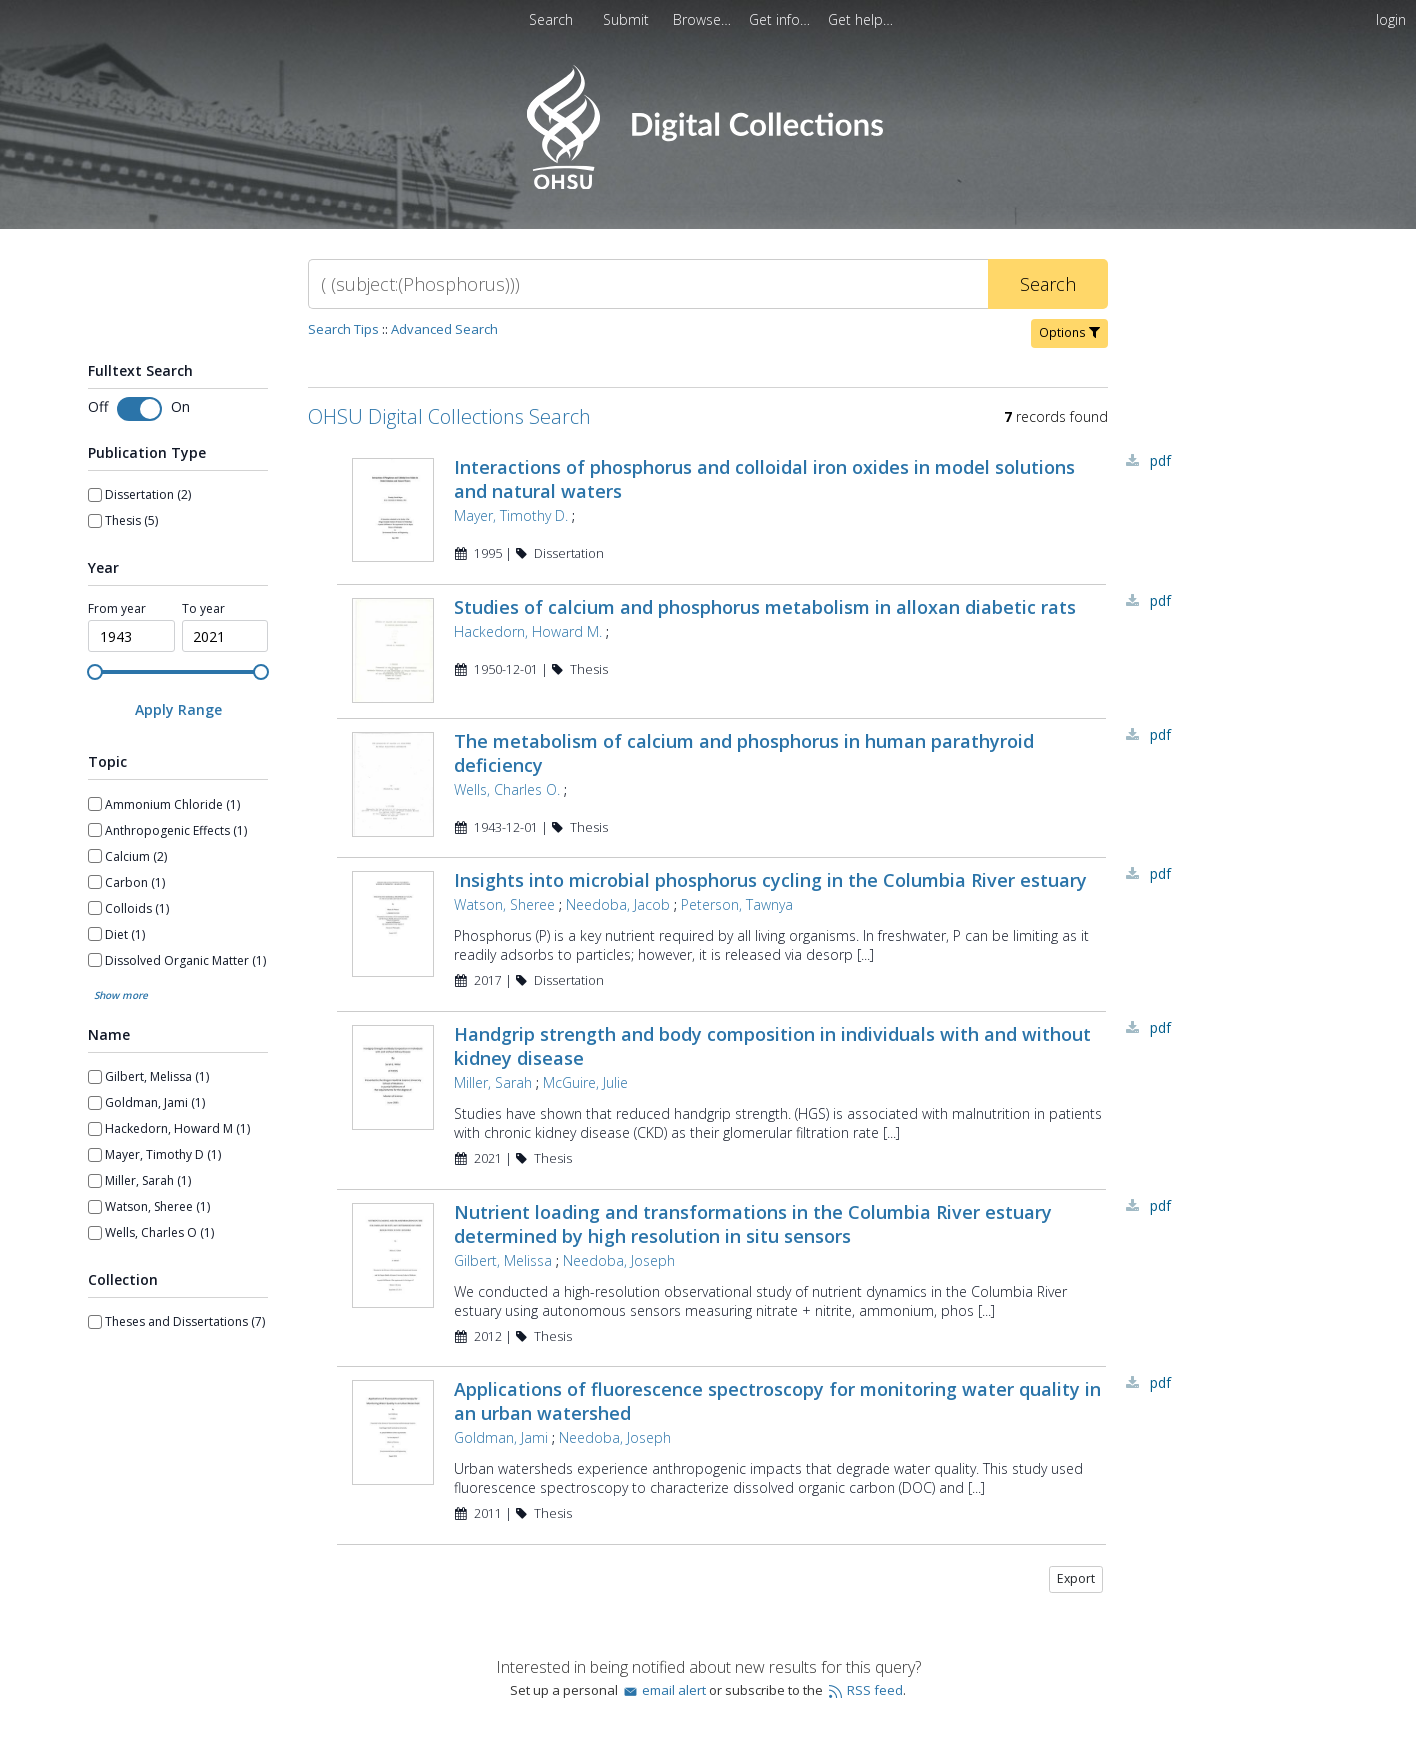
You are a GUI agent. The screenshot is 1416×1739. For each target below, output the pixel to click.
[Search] (648, 284)
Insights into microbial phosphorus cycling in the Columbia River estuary (770, 880)
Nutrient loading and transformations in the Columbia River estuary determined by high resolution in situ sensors (753, 1224)
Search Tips (343, 329)
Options (1069, 332)
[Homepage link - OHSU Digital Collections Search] (707, 184)
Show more (121, 995)
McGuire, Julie (585, 1082)
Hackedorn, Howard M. (528, 631)
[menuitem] (704, 19)
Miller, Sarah (493, 1082)
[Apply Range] (178, 709)
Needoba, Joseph (619, 1260)
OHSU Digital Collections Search (449, 416)
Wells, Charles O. (507, 789)
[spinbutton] (131, 636)
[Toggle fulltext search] (139, 409)
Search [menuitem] (551, 19)
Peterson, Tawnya (737, 904)
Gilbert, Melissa (503, 1260)
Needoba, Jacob (618, 904)
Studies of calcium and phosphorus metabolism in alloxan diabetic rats (765, 607)
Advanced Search (444, 329)
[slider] (95, 672)
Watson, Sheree (504, 904)
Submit (628, 19)
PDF (1160, 460)
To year (203, 608)
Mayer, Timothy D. (511, 515)
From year (117, 608)
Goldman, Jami (501, 1437)
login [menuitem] (1391, 19)
